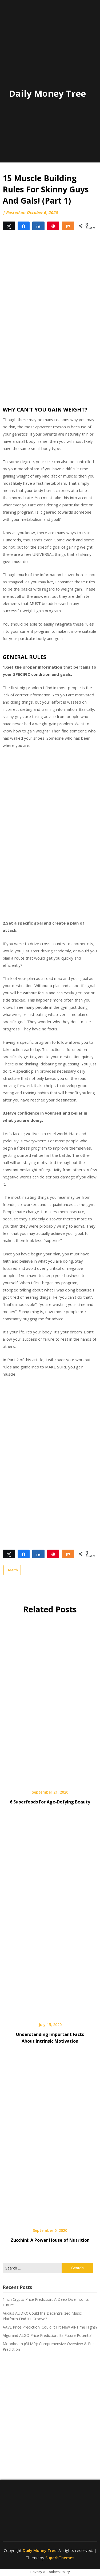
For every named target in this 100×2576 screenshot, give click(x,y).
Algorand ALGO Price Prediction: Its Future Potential (47, 2335)
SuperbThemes (59, 2557)
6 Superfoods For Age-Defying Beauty (50, 1802)
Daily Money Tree (47, 93)
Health (12, 1570)
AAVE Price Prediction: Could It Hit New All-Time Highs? (50, 2327)
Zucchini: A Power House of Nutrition (50, 2240)
